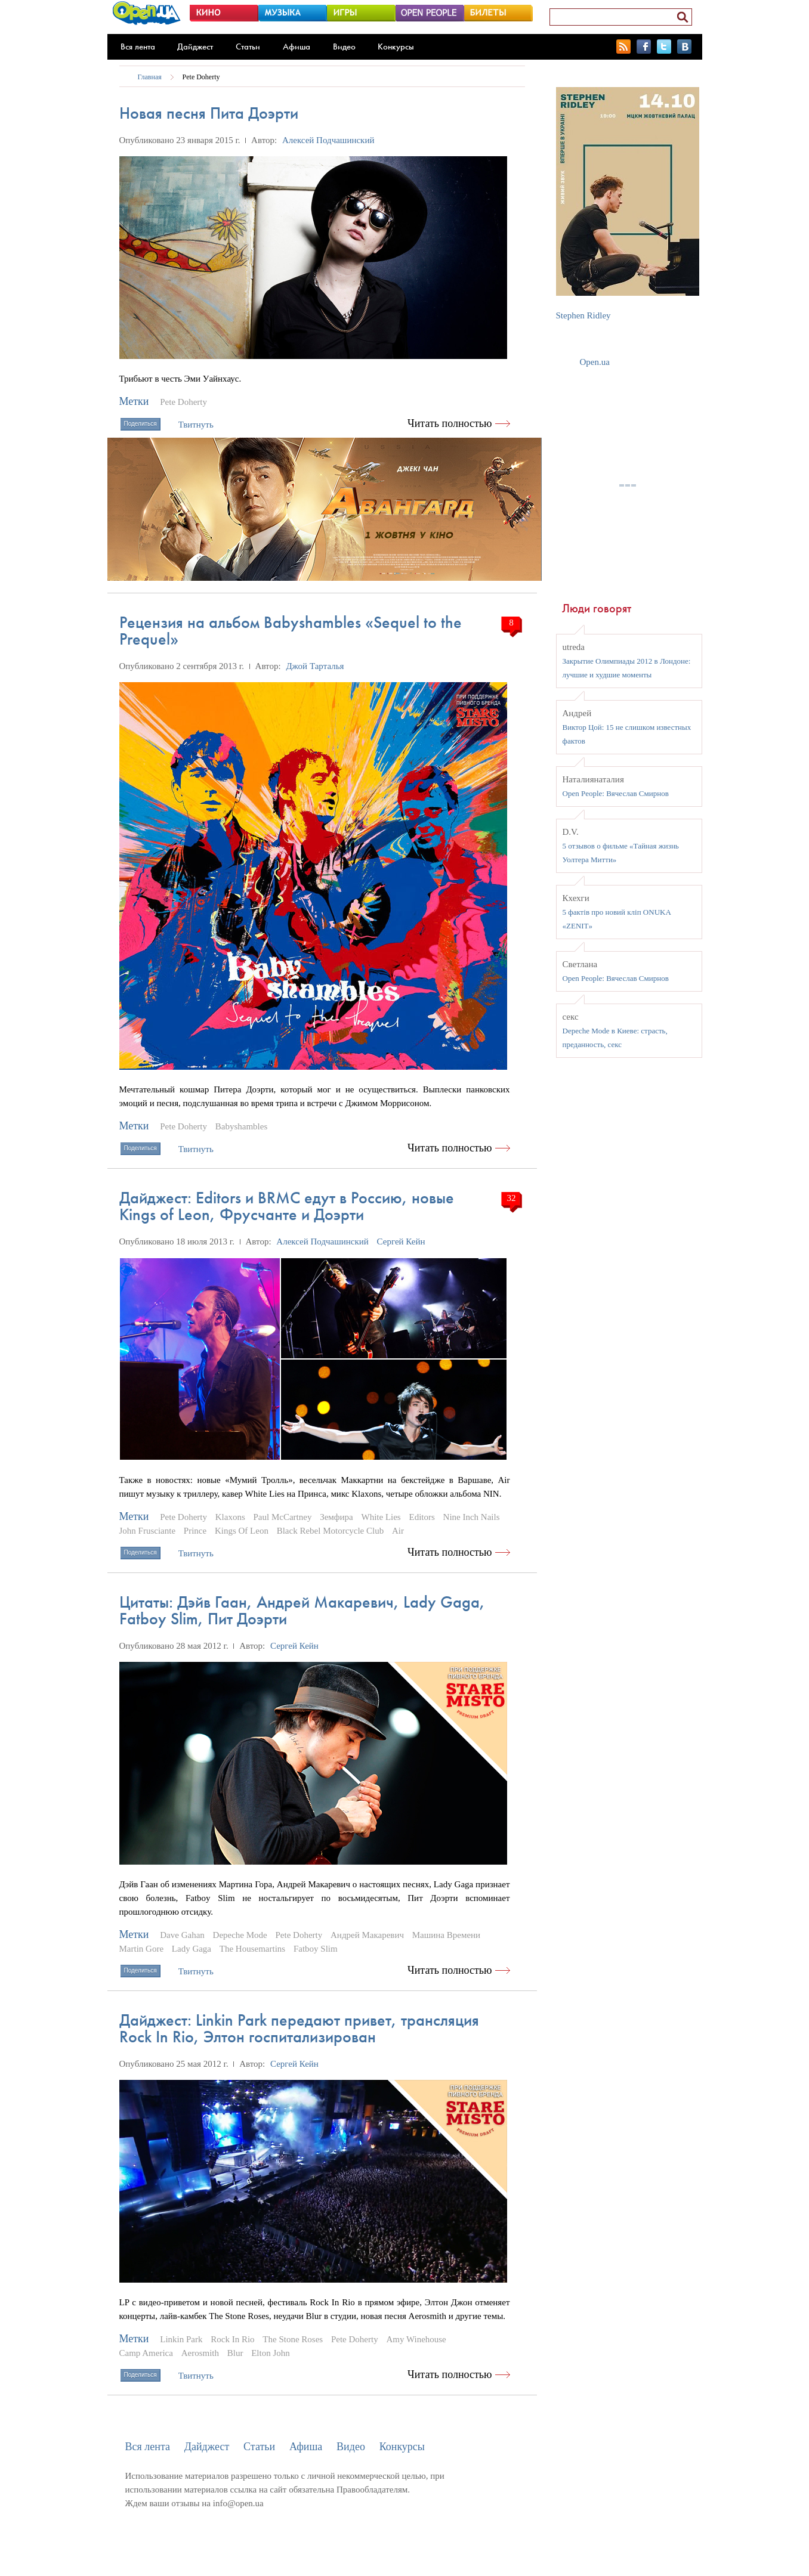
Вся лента (138, 46)
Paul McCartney (283, 1517)
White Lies (380, 1517)
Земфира (336, 1517)
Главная (150, 77)
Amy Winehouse (416, 2339)
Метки (134, 401)
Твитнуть (196, 424)
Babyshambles (241, 1126)
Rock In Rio (232, 2339)
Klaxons (230, 1517)
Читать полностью (449, 423)
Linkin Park (181, 2339)
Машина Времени (446, 1935)
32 (511, 1198)
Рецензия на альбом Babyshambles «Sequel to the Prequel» (290, 630)
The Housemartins (252, 1948)
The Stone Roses (293, 2339)
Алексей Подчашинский (328, 140)
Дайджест (195, 46)
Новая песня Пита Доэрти (208, 113)
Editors (421, 1517)
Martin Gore (141, 1948)
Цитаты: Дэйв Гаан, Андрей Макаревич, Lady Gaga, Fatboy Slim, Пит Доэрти (302, 1610)
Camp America (146, 2353)
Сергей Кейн (401, 1241)
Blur (235, 2353)
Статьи (248, 46)
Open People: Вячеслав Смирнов (616, 793)
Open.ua (595, 362)
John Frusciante (147, 1530)
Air (398, 1530)
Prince (195, 1530)
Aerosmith (200, 2353)
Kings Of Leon (241, 1530)
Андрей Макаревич (367, 1935)
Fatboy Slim (316, 1948)
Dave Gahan (182, 1935)
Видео (344, 46)
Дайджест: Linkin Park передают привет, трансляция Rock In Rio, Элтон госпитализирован (299, 2028)
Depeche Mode (240, 1935)
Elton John (270, 2353)
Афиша (296, 46)
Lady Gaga (191, 1948)
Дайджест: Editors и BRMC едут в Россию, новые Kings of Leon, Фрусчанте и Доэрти (286, 1206)
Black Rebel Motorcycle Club (330, 1530)
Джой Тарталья (315, 666)
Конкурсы (396, 46)
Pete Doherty (201, 77)
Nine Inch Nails (471, 1517)
